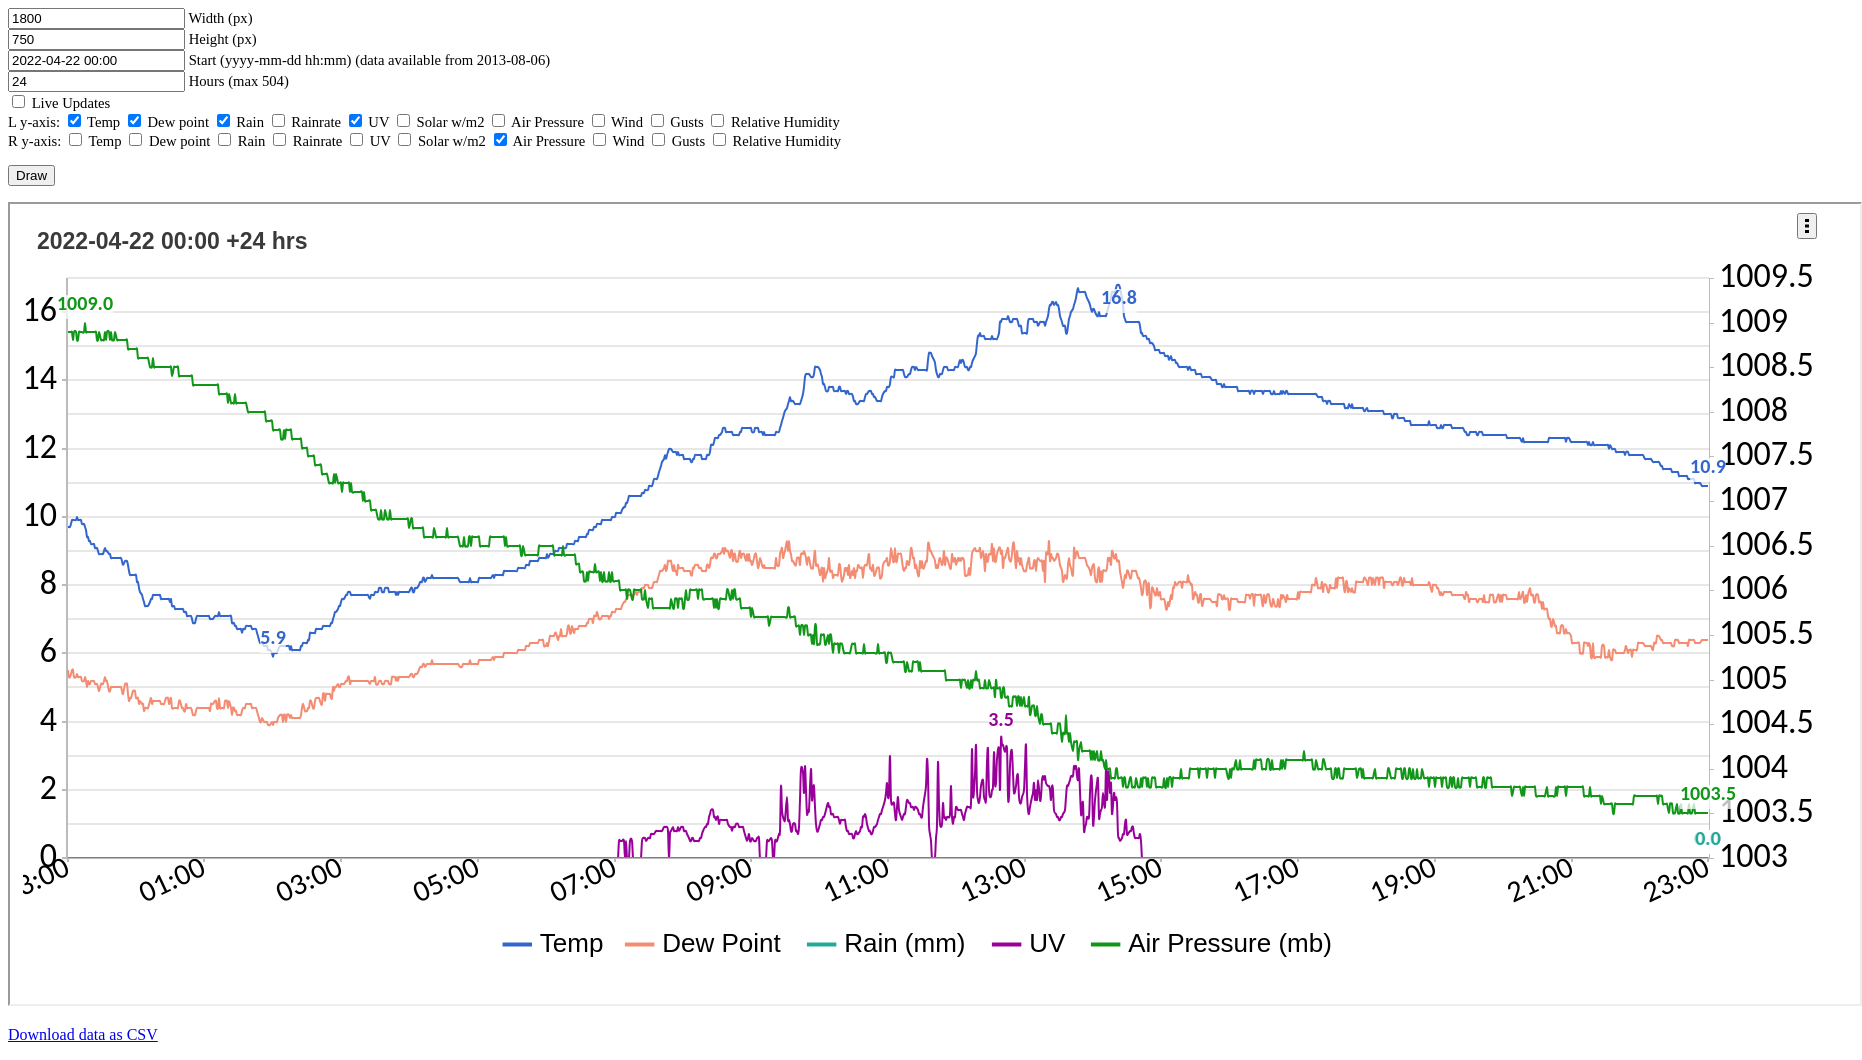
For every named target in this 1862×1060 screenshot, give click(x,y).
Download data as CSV (83, 1034)
